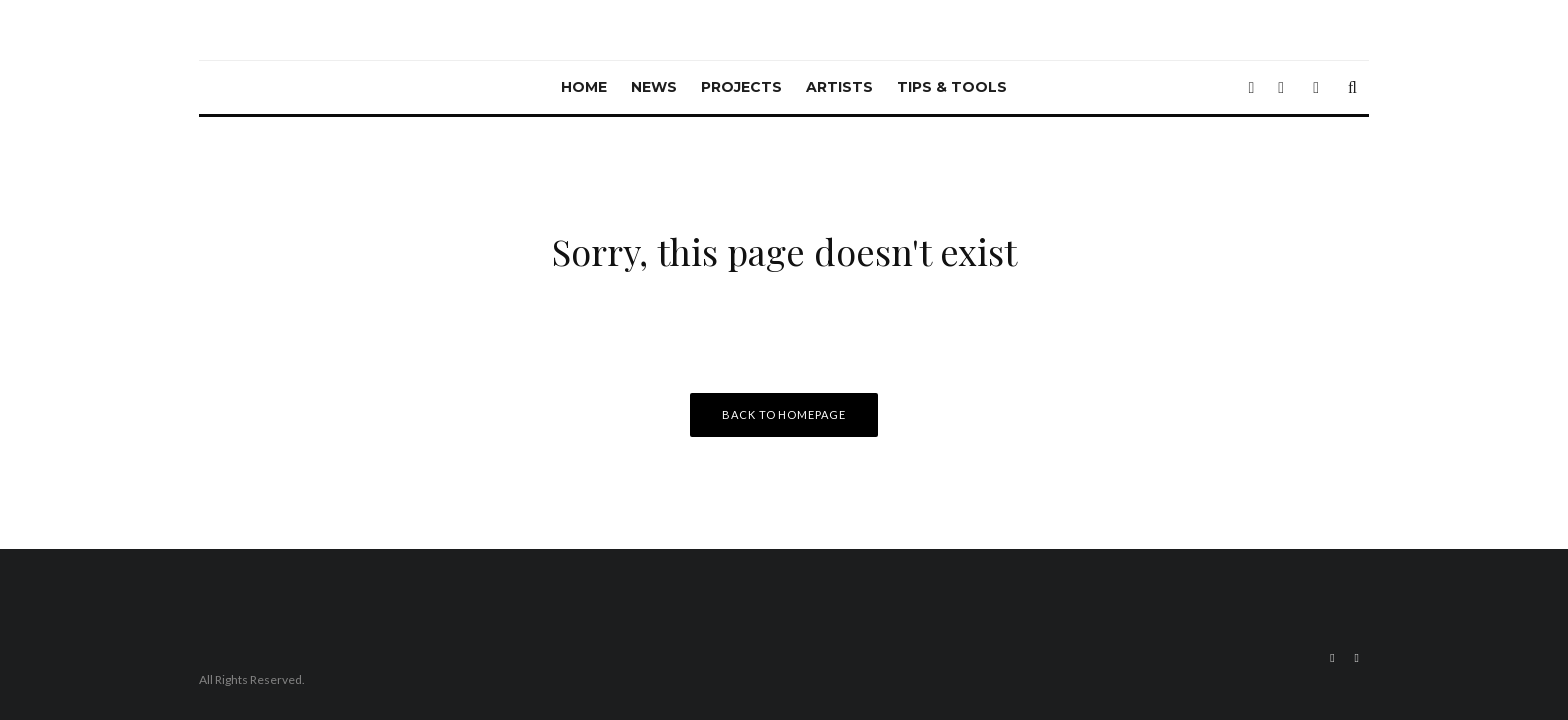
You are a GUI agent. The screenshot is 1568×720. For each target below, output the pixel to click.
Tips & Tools (952, 87)
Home (584, 87)
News (654, 87)
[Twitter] (1251, 87)
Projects (741, 87)
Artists (839, 87)
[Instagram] (1281, 87)
